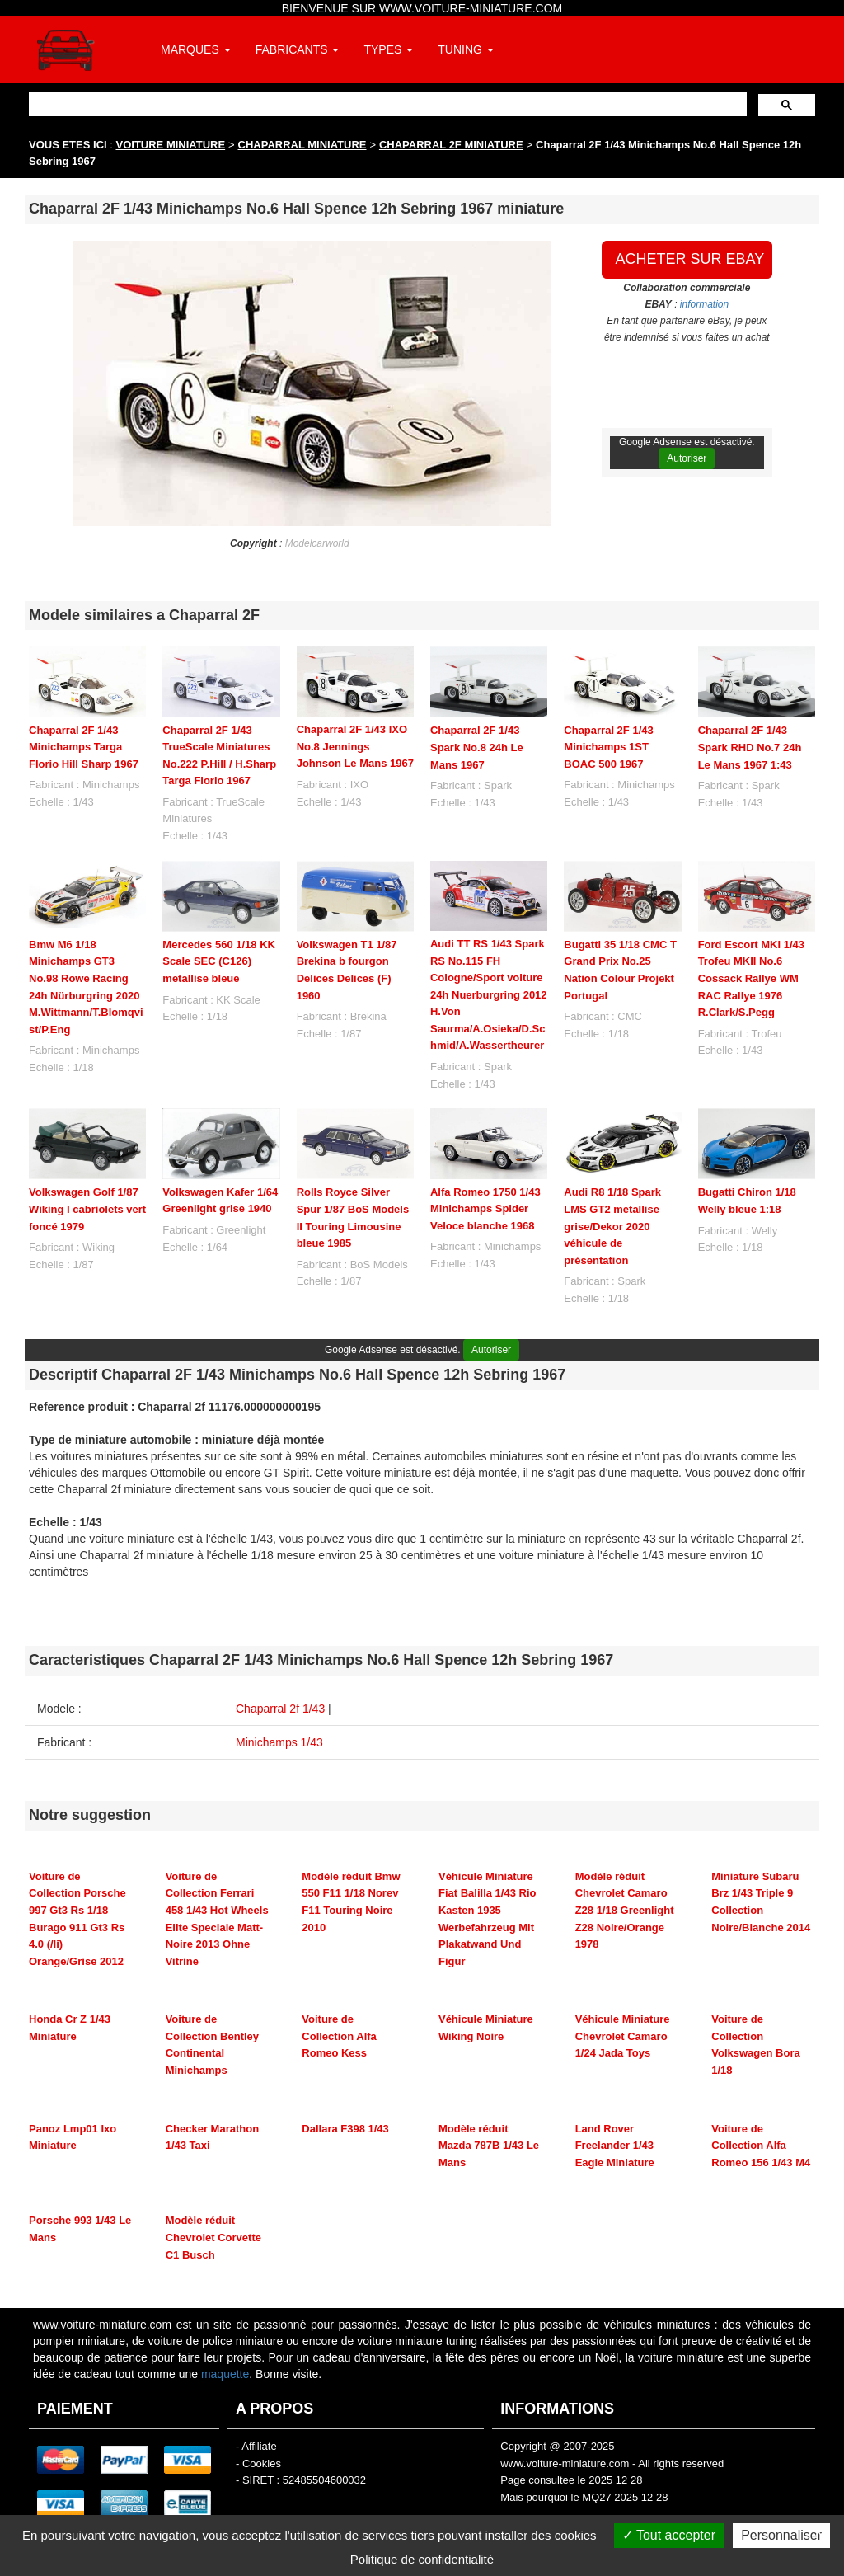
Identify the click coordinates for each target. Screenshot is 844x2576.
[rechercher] (386, 103)
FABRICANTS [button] (298, 49)
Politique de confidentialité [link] (422, 2559)
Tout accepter (668, 2535)
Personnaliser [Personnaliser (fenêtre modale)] (781, 2535)
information (704, 304)
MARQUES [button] (196, 49)
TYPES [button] (388, 49)
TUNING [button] (466, 49)
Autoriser (686, 458)
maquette (225, 2374)
